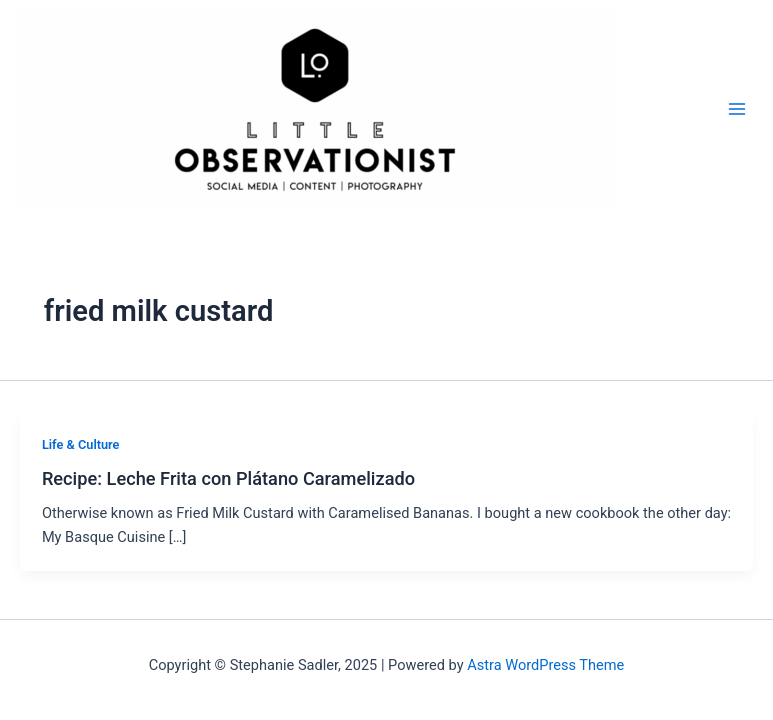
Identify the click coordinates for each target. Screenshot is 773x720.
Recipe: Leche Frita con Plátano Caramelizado (228, 478)
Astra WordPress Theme (545, 665)
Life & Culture (81, 444)
